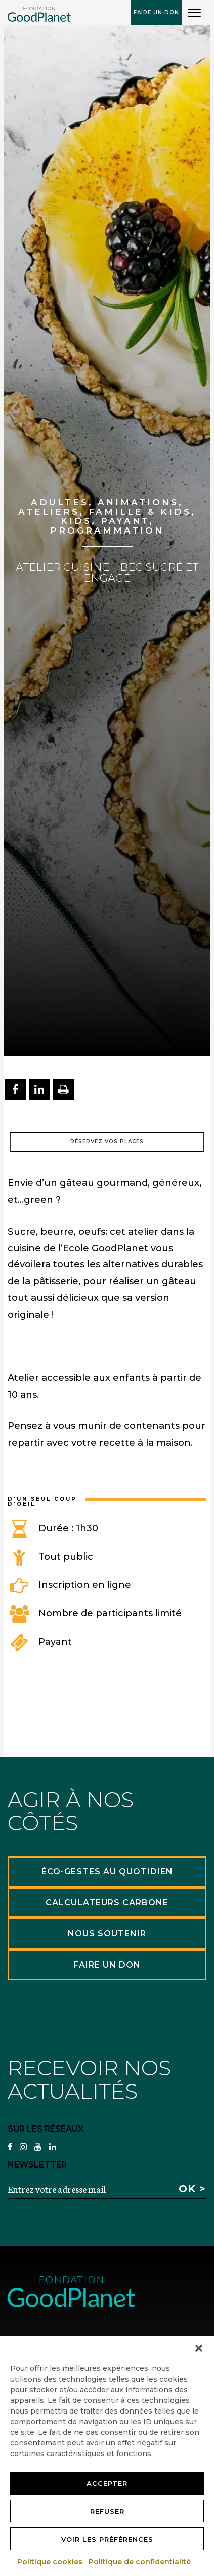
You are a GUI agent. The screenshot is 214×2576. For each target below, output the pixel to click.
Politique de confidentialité (140, 2561)
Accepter (107, 2483)
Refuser (107, 2511)
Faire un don (156, 12)
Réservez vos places (107, 1141)
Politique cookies (50, 2561)
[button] (199, 2348)
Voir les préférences (107, 2539)
